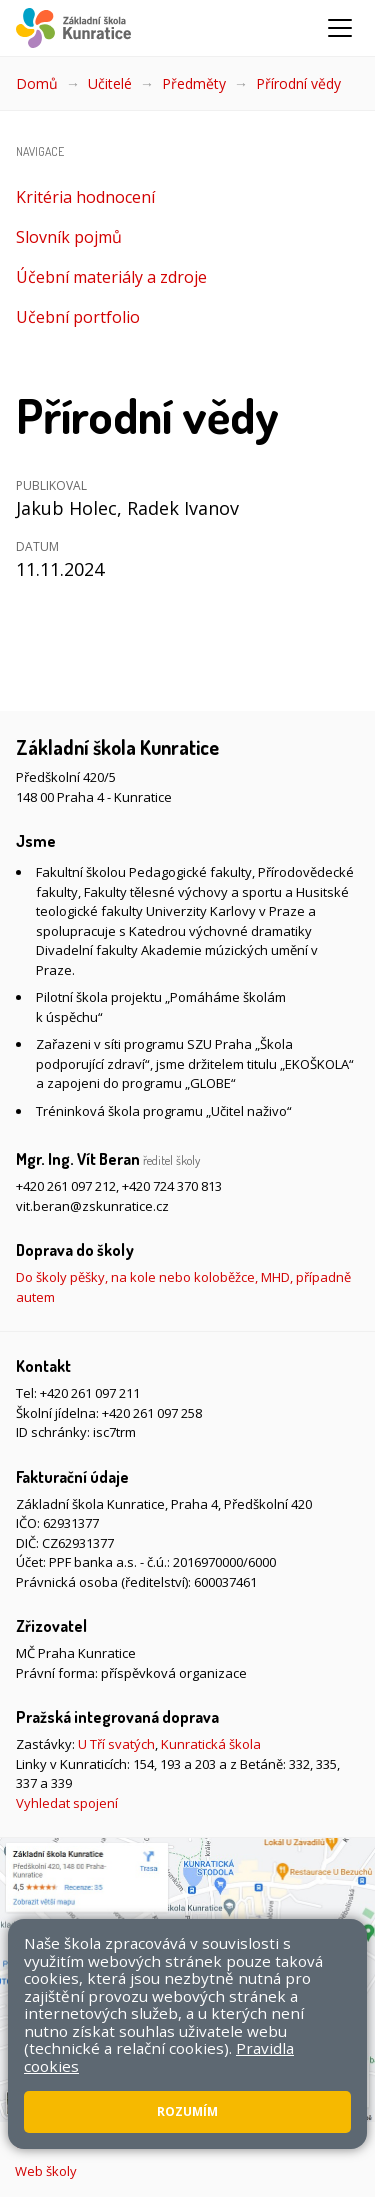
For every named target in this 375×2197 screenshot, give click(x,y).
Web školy (46, 2171)
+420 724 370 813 (172, 1186)
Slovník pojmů (69, 237)
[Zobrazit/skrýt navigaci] (340, 28)
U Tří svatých (116, 1744)
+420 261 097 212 (66, 1186)
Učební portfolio (78, 317)
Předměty (194, 83)
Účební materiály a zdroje (111, 277)
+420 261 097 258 (152, 1413)
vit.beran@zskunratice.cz (92, 1206)
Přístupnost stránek (237, 2124)
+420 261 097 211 (90, 1393)
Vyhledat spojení (67, 1803)
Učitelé (110, 83)
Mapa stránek (121, 2124)
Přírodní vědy (298, 83)
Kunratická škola (211, 1744)
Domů (37, 83)
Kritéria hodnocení (85, 197)
